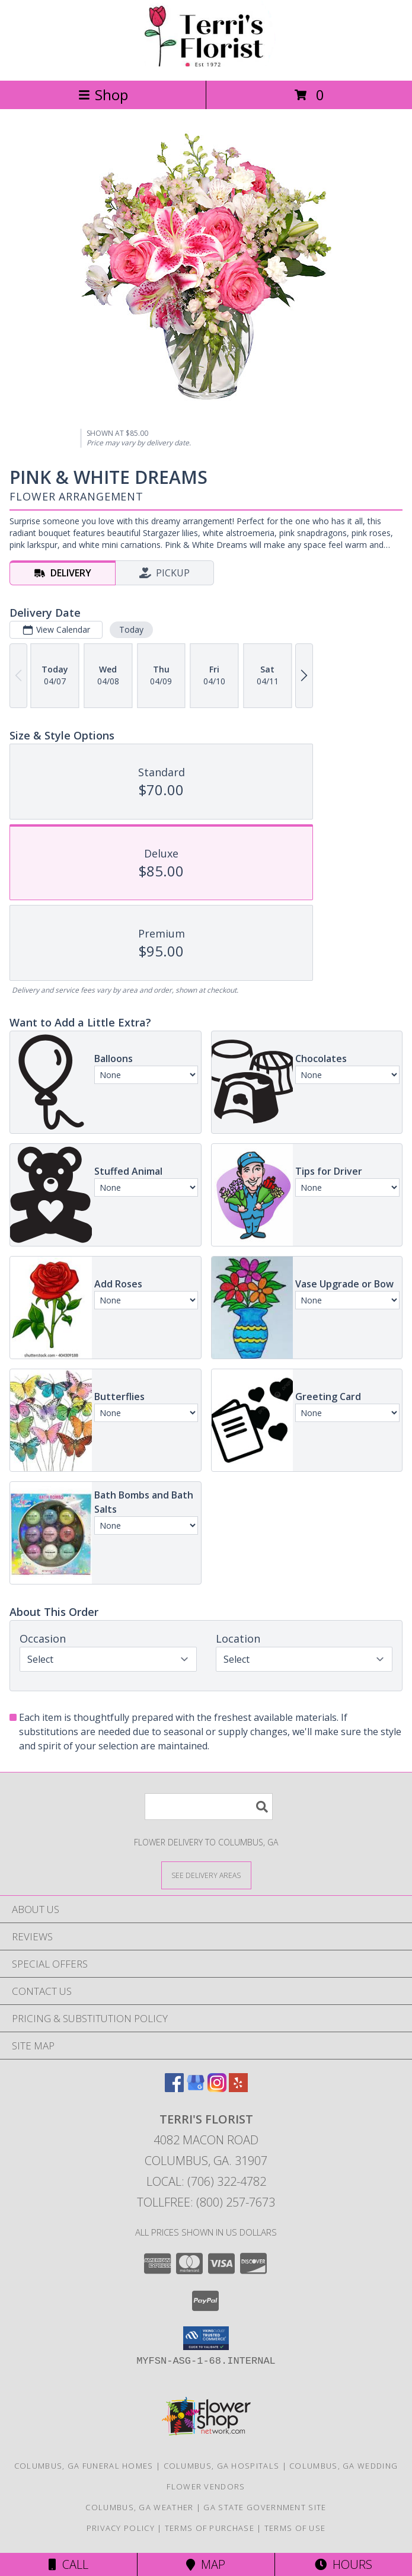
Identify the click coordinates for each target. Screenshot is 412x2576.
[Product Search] (209, 1806)
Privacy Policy (121, 2528)
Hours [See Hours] (343, 2564)
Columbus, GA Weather (139, 2507)
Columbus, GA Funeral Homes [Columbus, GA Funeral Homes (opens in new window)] (84, 2465)
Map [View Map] (205, 2564)
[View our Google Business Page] (195, 2088)
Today (131, 629)
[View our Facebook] (174, 2088)
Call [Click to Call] (68, 2564)
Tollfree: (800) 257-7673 (206, 2202)
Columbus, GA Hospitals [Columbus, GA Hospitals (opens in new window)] (222, 2465)
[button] (206, 2338)
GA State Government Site (264, 2507)
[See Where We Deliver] (206, 1874)
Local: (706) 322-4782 (206, 2181)
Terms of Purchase (209, 2528)
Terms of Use (295, 2528)
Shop (103, 94)
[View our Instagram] (216, 2088)
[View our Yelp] (238, 2088)
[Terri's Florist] (206, 63)
